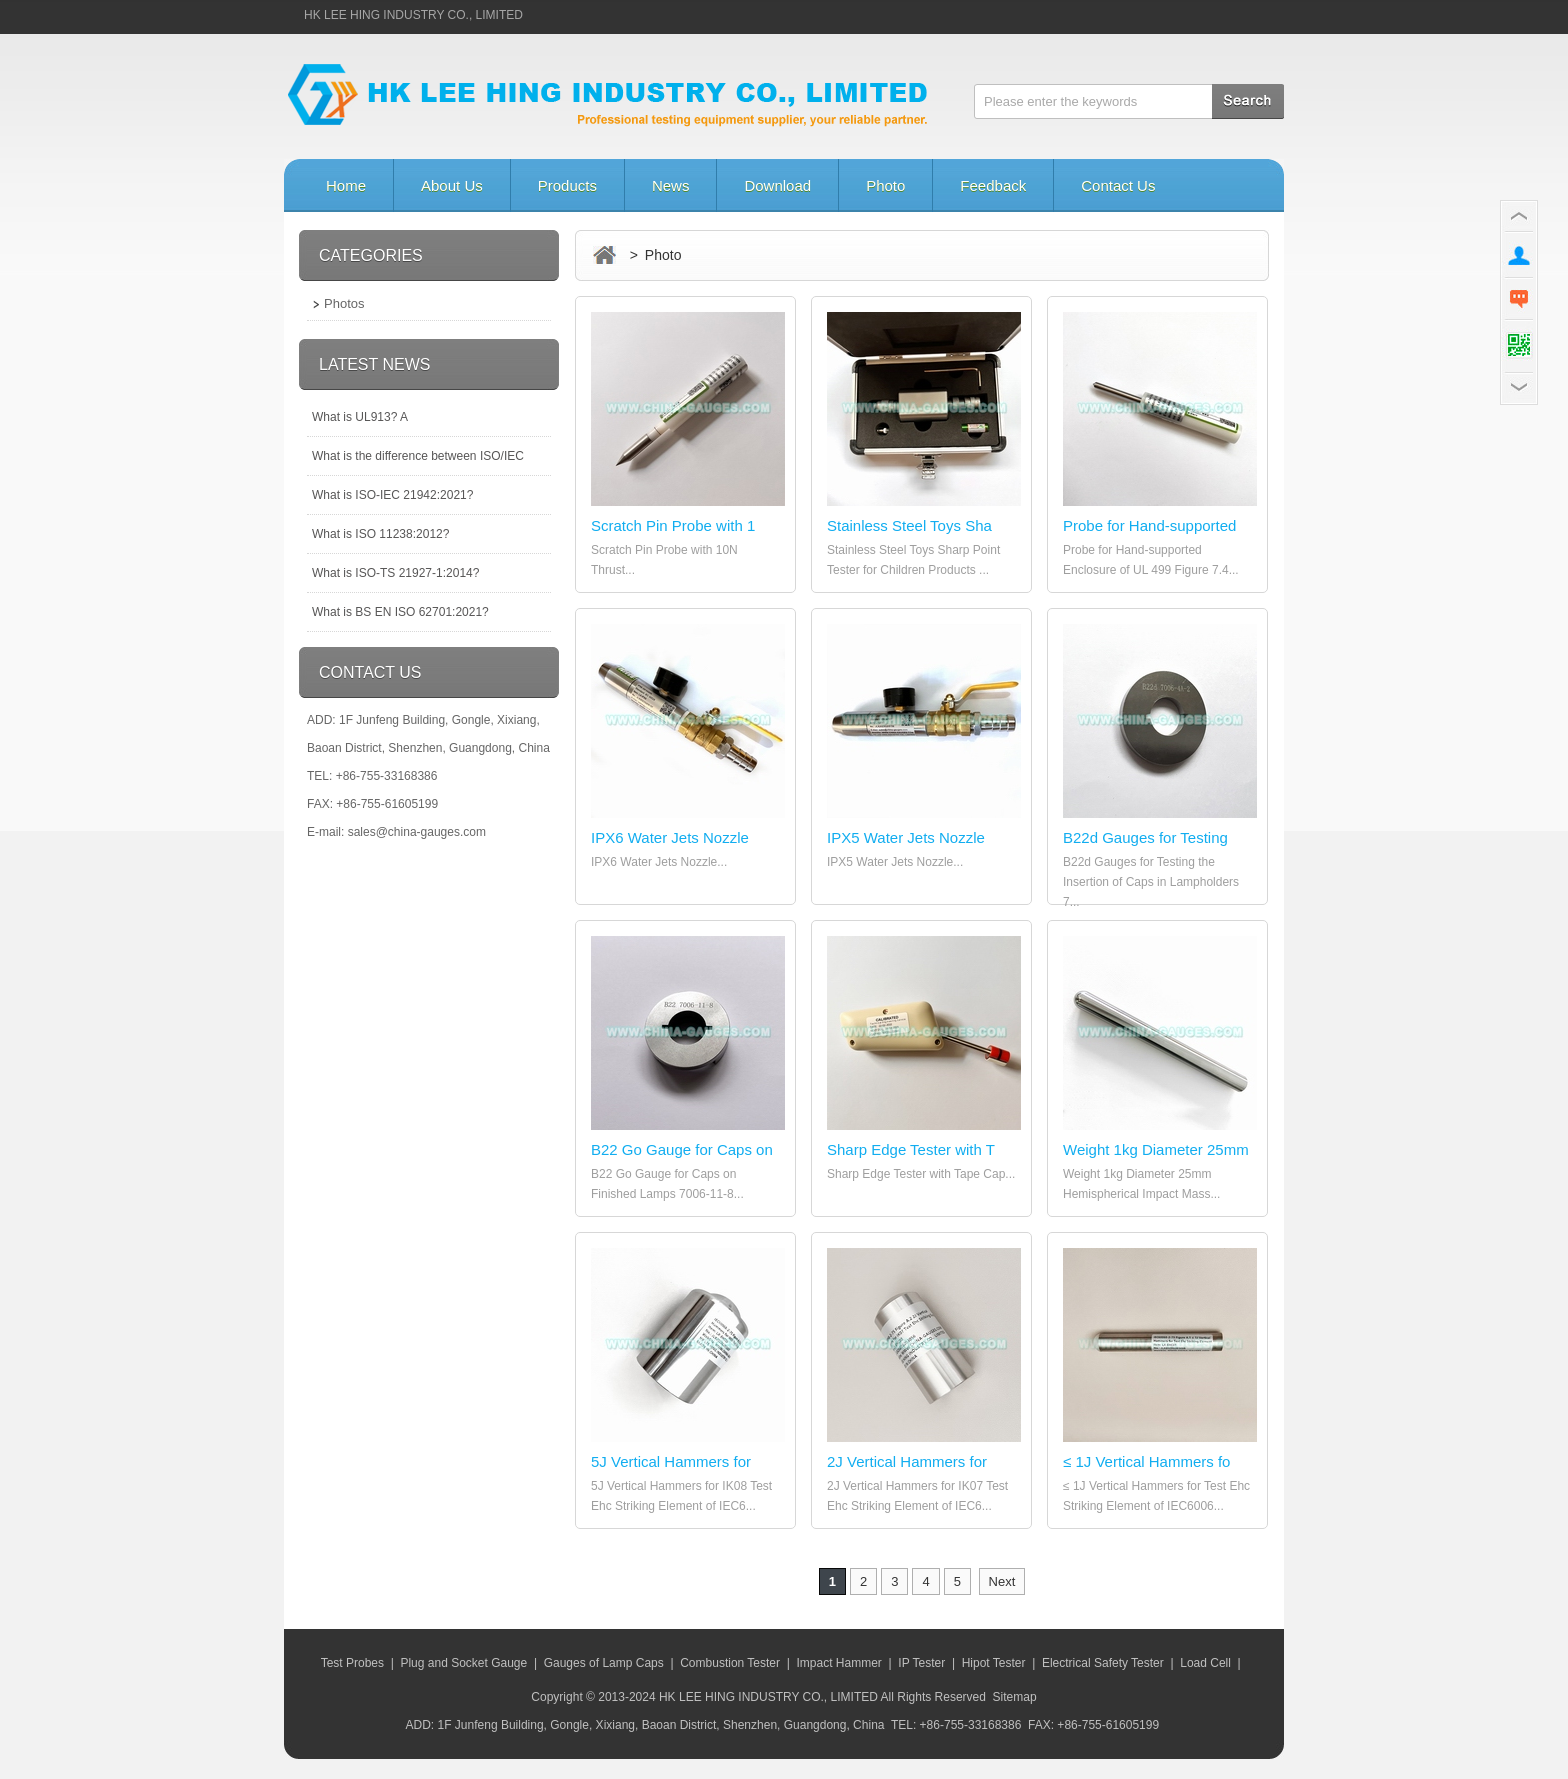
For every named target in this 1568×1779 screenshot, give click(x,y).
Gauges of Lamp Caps (604, 1663)
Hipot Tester (994, 1663)
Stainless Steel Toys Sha (909, 525)
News (671, 185)
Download (777, 185)
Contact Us (1118, 185)
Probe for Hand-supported (1149, 525)
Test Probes (352, 1663)
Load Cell (1205, 1663)
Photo (885, 185)
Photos (344, 303)
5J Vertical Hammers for (671, 1461)
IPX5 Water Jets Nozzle (906, 837)
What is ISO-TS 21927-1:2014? (395, 573)
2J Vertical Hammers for (907, 1461)
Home (346, 185)
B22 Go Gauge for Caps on (682, 1149)
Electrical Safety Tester (1103, 1663)
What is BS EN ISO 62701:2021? (400, 612)
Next (1002, 1581)
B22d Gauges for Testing (1145, 837)
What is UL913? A (360, 417)
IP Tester (921, 1663)
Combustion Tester (730, 1663)
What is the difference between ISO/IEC (418, 456)
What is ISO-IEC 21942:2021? (392, 495)
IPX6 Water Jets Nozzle (670, 837)
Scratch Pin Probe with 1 (673, 525)
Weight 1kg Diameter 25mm (1156, 1149)
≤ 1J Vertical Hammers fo (1146, 1461)
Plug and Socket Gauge (463, 1663)
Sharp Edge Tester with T (911, 1149)
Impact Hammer (838, 1663)
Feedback (993, 185)
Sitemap (1015, 1697)
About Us (452, 185)
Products (567, 185)
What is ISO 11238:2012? (380, 534)
